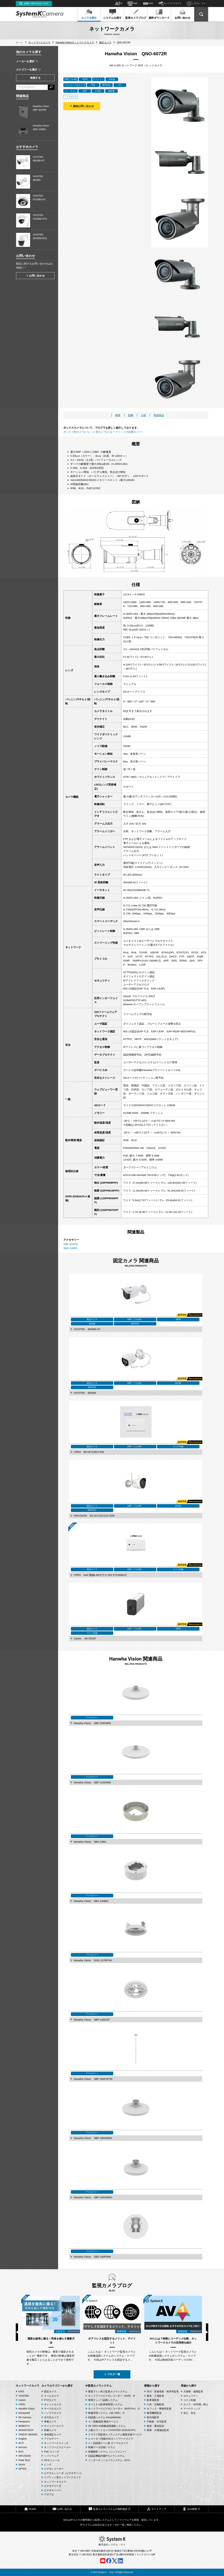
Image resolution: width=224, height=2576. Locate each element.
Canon (22, 2400)
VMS (133, 3)
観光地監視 (153, 2417)
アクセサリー (51, 2438)
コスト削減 (189, 2400)
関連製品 (159, 415)
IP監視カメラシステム (99, 2385)
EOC (21, 2451)
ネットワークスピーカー (57, 2447)
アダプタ (49, 2494)
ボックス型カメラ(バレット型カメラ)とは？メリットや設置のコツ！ (103, 431)
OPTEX (22, 2468)
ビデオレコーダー (54, 2468)
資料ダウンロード (159, 14)
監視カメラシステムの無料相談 (109, 2509)
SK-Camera (24, 2417)
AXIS (21, 2391)
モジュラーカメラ (54, 2426)
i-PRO (21, 2404)
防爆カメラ (50, 2430)
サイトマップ (156, 2509)
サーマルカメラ (52, 2408)
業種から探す (152, 2385)
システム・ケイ (196, 3)
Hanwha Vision (26, 2408)
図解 (130, 415)
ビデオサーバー (52, 2490)
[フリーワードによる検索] (32, 87)
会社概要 (191, 2509)
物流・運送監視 (155, 2426)
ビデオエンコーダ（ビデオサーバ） (63, 2473)
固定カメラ (50, 2391)
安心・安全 (189, 2413)
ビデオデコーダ (52, 2486)
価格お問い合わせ (82, 106)
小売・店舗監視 (155, 2404)
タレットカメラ (52, 2404)
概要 (118, 415)
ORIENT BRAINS (27, 2434)
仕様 (143, 415)
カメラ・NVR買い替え (195, 2404)
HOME (30, 2509)
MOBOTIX (24, 2426)
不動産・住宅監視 (156, 2421)
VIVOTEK (23, 2395)
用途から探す (189, 2385)
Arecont (22, 2447)
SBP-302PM (70, 1244)
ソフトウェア (51, 2455)
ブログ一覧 (112, 2374)
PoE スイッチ (51, 2451)
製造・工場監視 (155, 2395)
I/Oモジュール (52, 2460)
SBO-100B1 (70, 1248)
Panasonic (24, 2421)
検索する (35, 77)
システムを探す (112, 14)
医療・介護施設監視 (158, 2430)
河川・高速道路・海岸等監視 (163, 2391)
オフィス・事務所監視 (159, 2408)
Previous (17, 2332)
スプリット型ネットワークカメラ (62, 2477)
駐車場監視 (153, 2400)
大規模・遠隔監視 (193, 2391)
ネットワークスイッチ (56, 2443)
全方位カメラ (51, 2417)
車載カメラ (50, 2421)
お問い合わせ (182, 14)
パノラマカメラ (52, 2413)
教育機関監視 (154, 2413)
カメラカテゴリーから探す (57, 2385)
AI (118, 3)
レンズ (47, 2464)
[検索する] (51, 87)
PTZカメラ (50, 2400)
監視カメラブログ (135, 14)
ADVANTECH (25, 2430)
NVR (148, 3)
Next (207, 2332)
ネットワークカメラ (169, 3)
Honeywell (24, 2413)
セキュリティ (190, 2395)
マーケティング (192, 2408)
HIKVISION (24, 2455)
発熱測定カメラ (52, 2434)
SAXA (21, 2464)
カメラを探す (89, 14)
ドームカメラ (51, 2395)
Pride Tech (24, 2460)
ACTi (21, 2443)
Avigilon (22, 2438)
